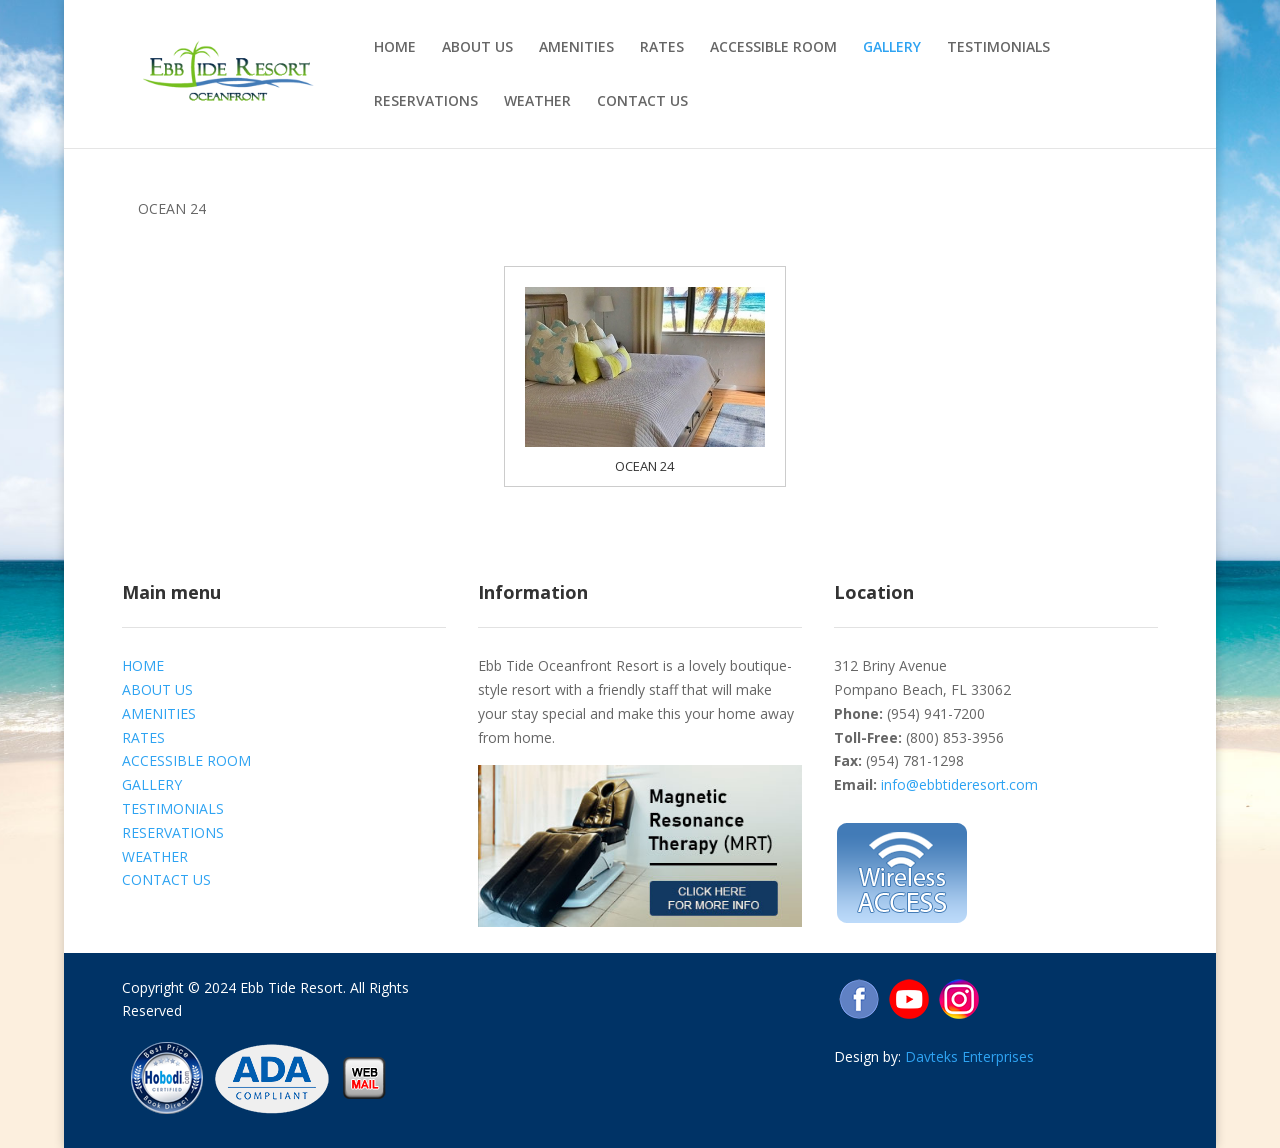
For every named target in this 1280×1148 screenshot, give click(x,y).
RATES (662, 48)
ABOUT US (477, 48)
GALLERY (892, 48)
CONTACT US (642, 102)
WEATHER (537, 102)
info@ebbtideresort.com (959, 784)
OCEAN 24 (644, 466)
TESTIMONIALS (998, 48)
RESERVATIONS (426, 102)
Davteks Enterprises (969, 1056)
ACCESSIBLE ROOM (773, 48)
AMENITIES (576, 48)
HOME (395, 48)
